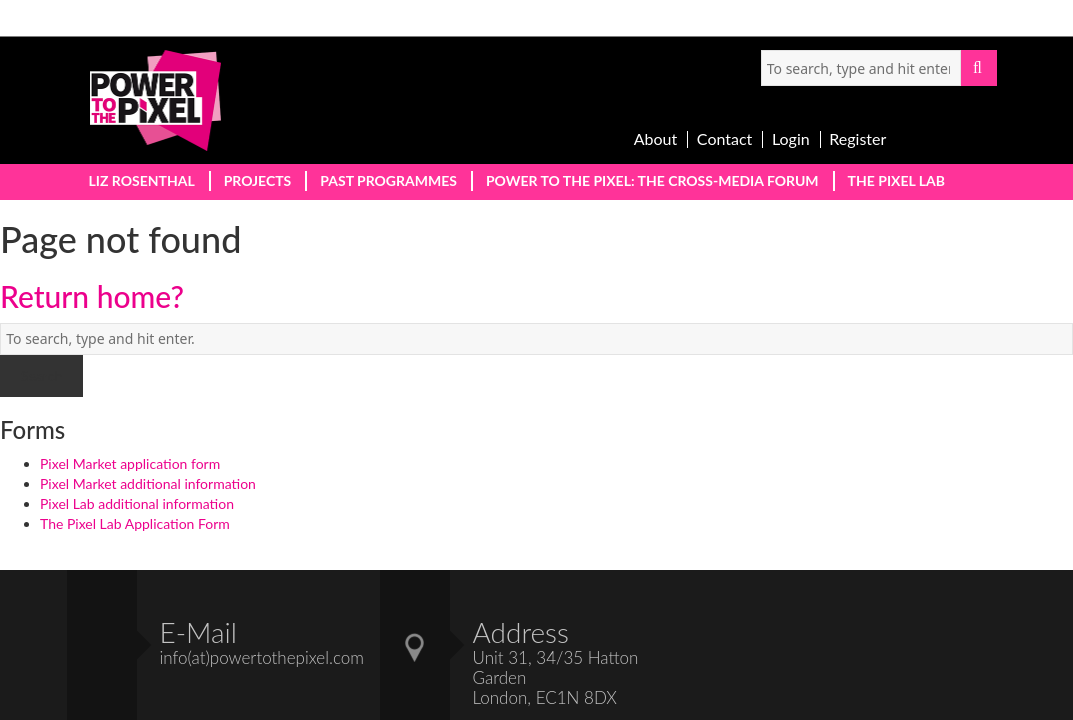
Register (857, 139)
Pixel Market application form (130, 463)
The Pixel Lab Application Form (135, 523)
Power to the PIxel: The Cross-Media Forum (652, 180)
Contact (724, 139)
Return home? (92, 296)
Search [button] (979, 68)
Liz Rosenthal (142, 180)
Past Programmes (388, 180)
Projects (258, 180)
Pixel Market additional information (148, 483)
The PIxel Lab (896, 180)
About (656, 139)
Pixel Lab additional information (137, 503)
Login (791, 139)
